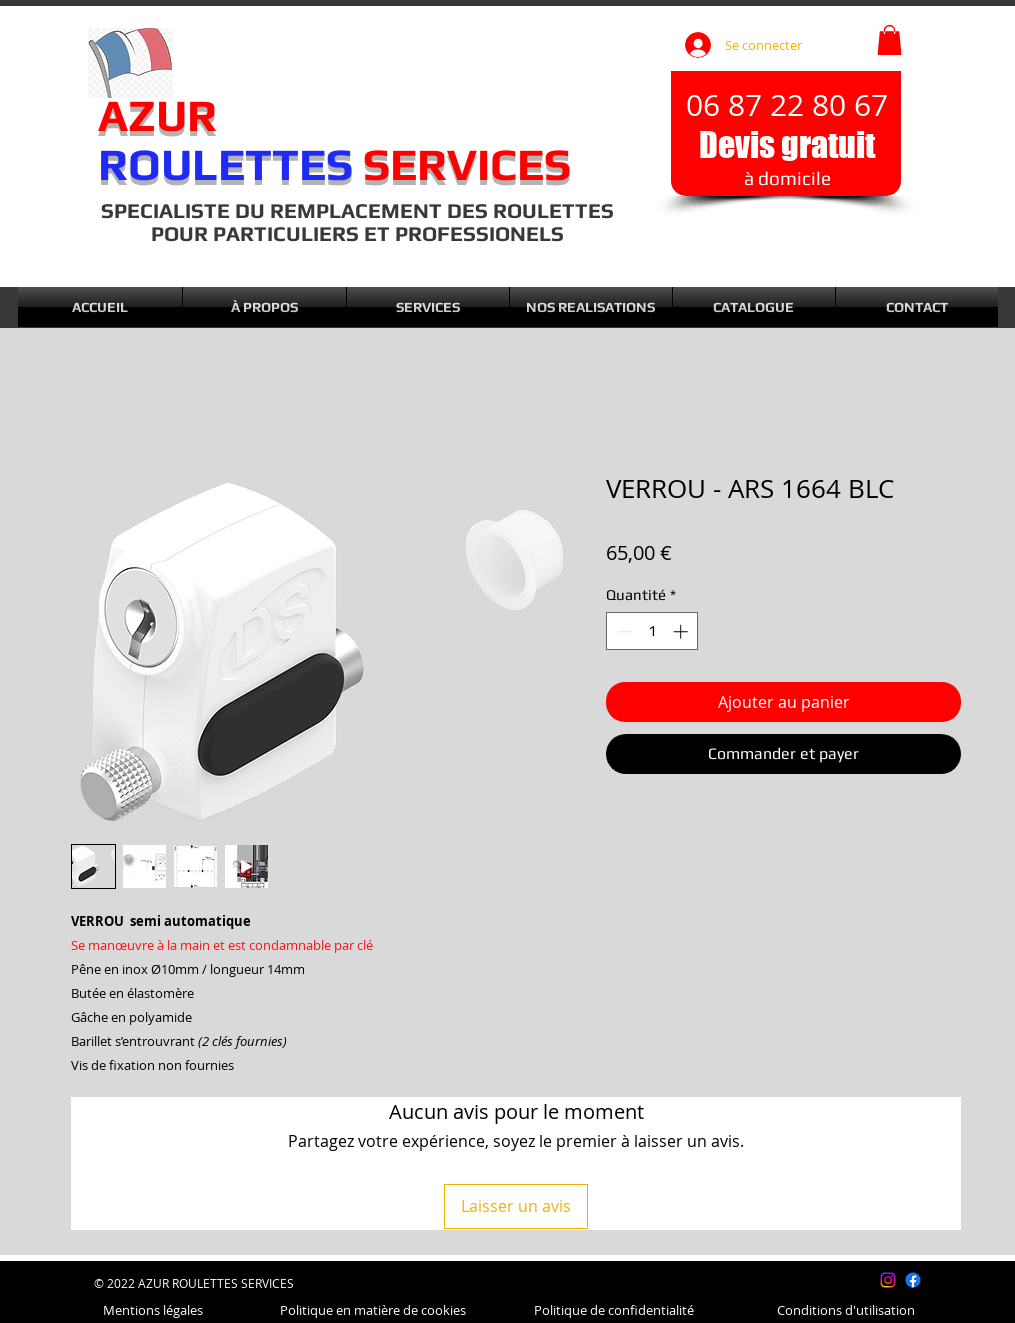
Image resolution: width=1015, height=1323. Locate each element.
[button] (889, 40)
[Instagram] (888, 1280)
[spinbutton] (652, 631)
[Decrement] (622, 631)
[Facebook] (913, 1280)
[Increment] (682, 631)
